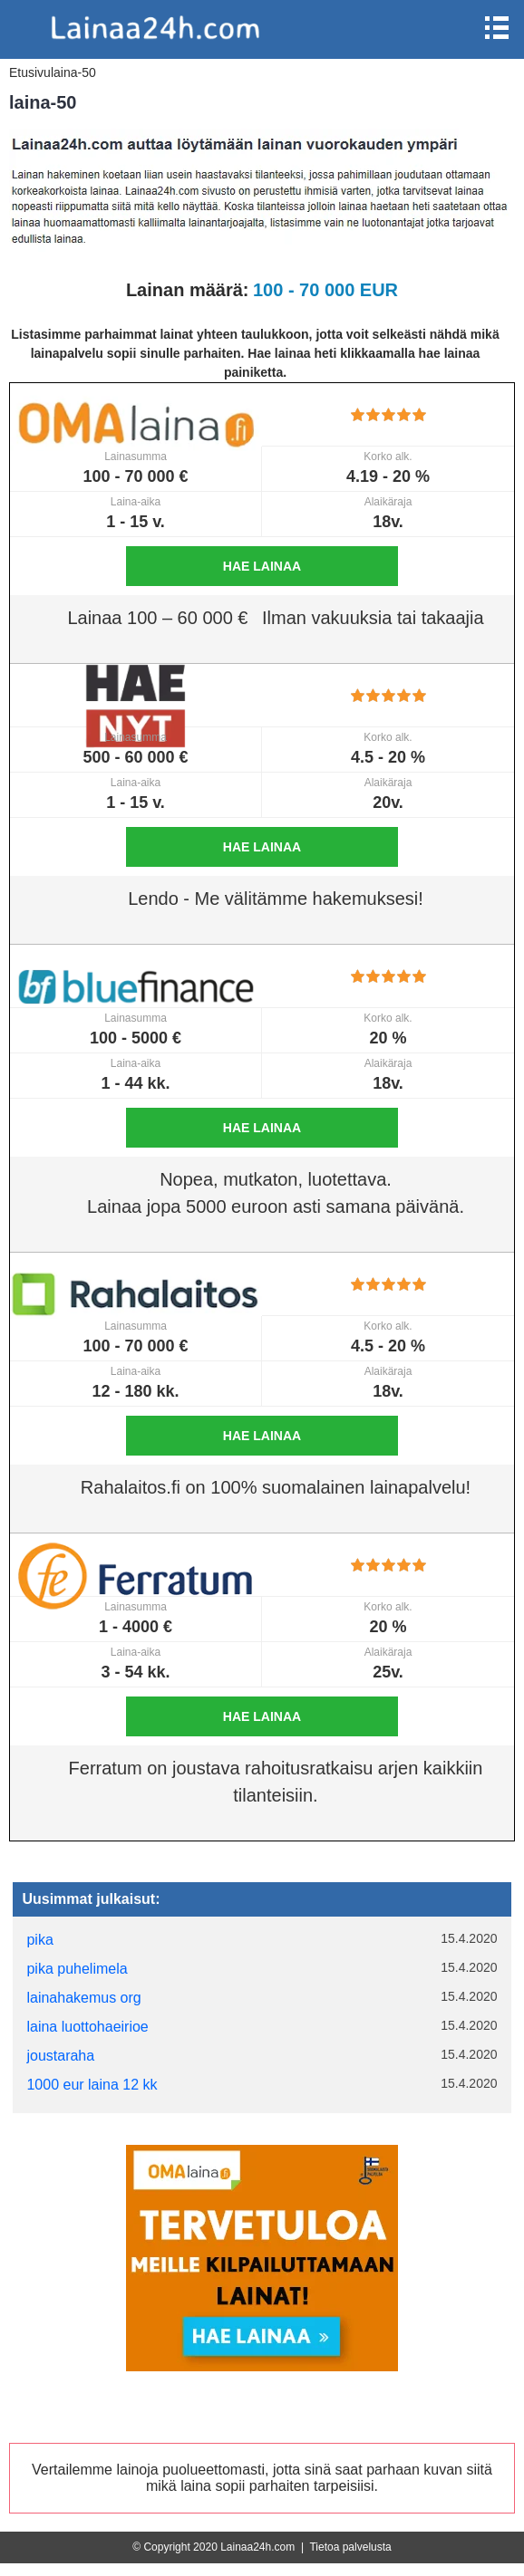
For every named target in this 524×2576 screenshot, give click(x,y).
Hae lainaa (262, 566)
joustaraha (60, 2055)
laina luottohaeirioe (87, 2026)
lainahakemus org (83, 1997)
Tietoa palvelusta (350, 2547)
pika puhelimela (76, 1968)
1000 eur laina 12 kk (91, 2084)
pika (39, 1939)
